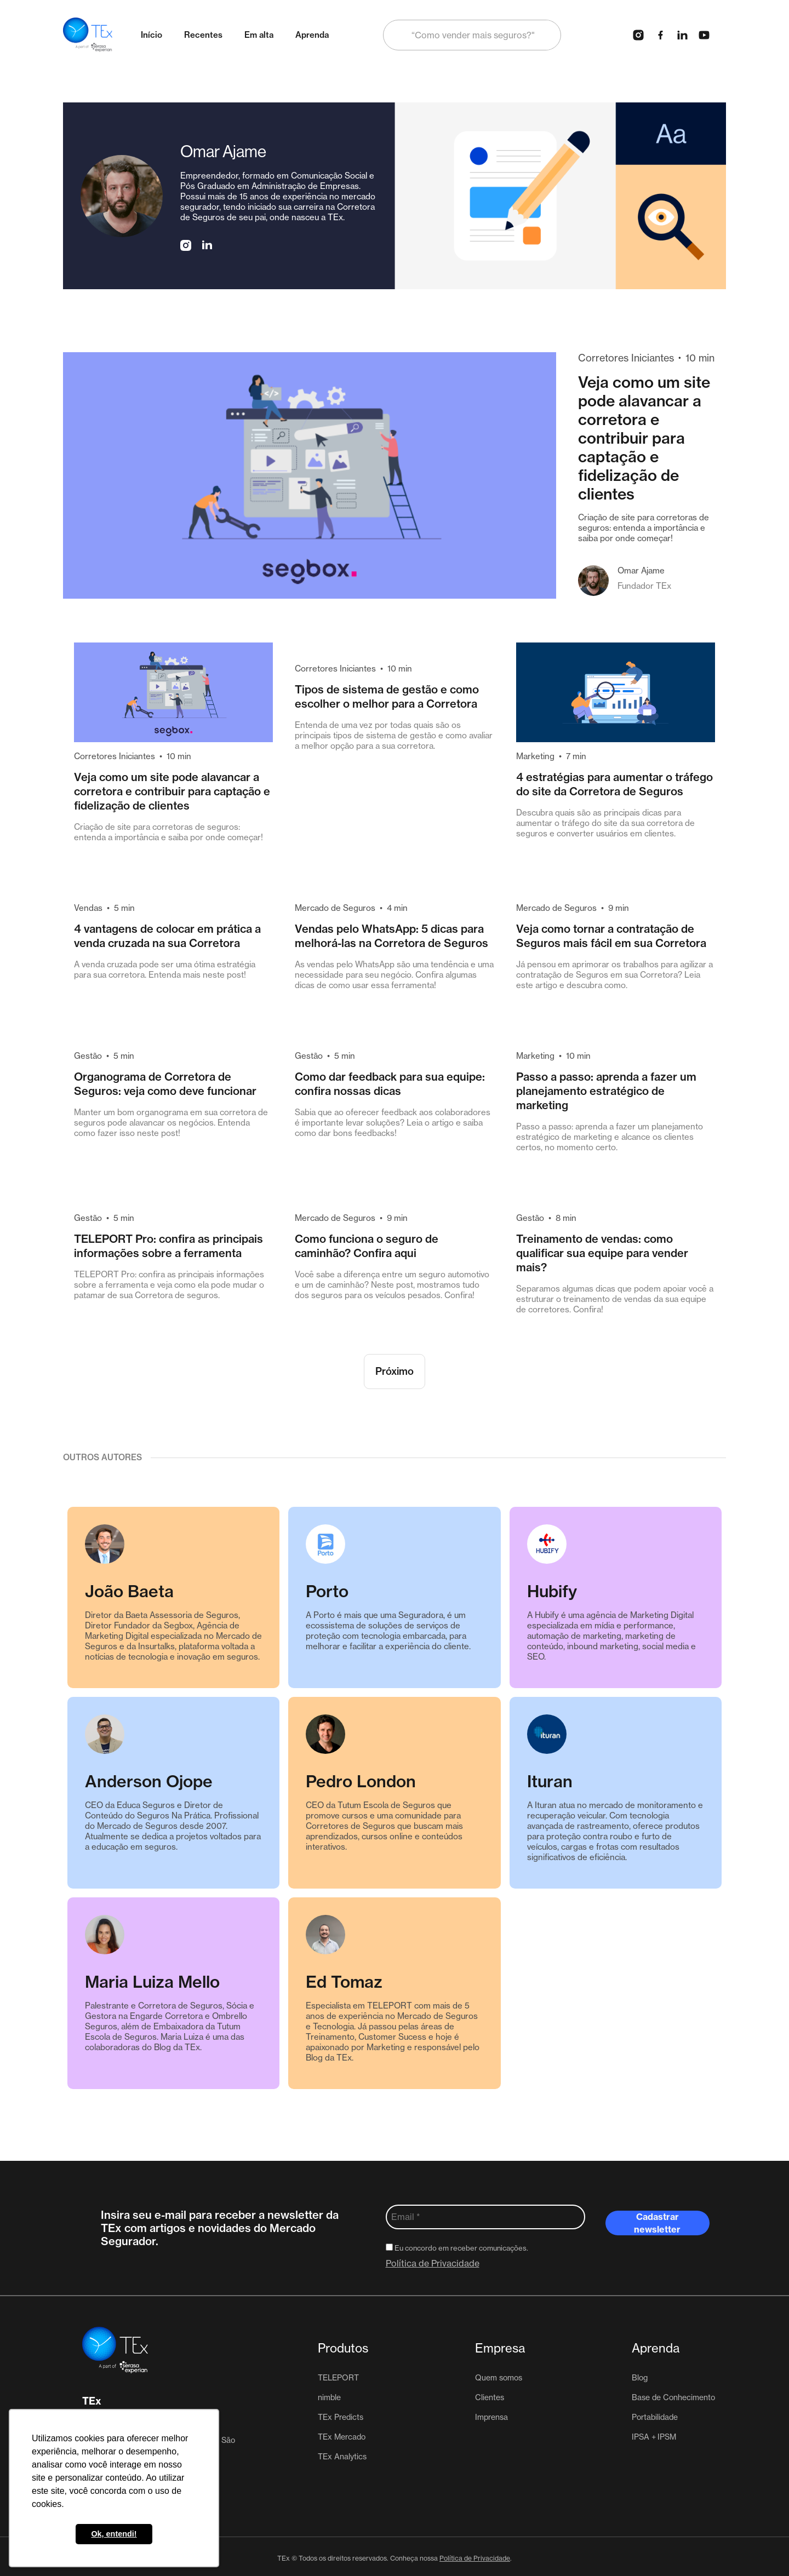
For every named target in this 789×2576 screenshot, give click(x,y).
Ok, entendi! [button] (113, 2533)
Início (151, 34)
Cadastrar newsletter (657, 2223)
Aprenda (312, 34)
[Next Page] (394, 1371)
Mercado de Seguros (335, 908)
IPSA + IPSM (654, 2436)
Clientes (489, 2397)
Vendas (88, 908)
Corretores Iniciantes (626, 358)
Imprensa (491, 2417)
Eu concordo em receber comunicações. (457, 2248)
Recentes (203, 34)
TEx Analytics (342, 2456)
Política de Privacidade (432, 2263)
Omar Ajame (641, 570)
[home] (87, 35)
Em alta (258, 34)
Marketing (535, 756)
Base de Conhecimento (673, 2397)
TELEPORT (338, 2377)
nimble (329, 2397)
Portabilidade (655, 2417)
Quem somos (498, 2377)
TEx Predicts (340, 2417)
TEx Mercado (341, 2436)
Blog (640, 2377)
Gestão (88, 1056)
